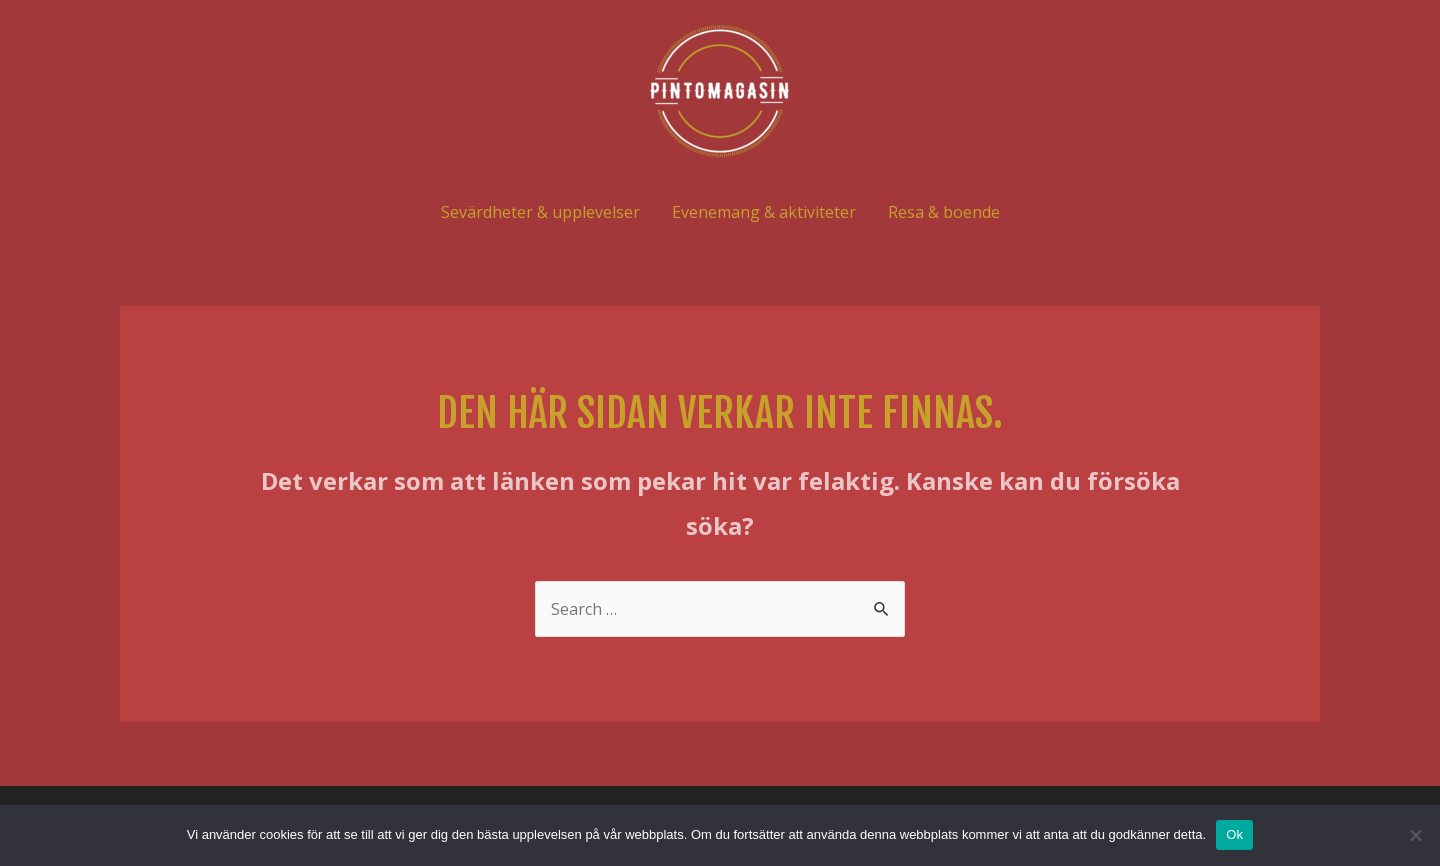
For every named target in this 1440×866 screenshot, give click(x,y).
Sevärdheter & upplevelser (540, 212)
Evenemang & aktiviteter (764, 212)
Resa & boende (944, 212)
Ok (1234, 834)
